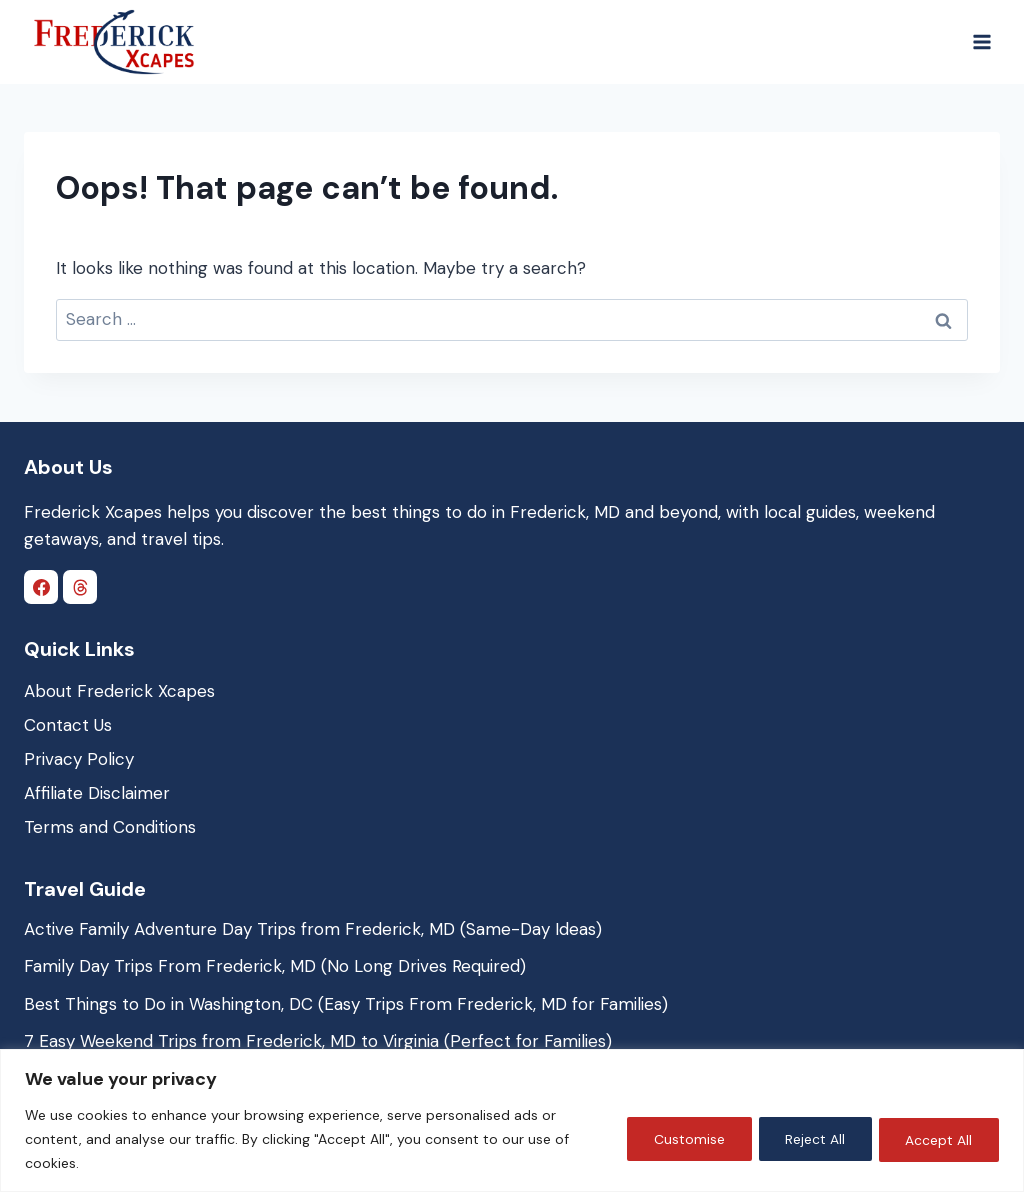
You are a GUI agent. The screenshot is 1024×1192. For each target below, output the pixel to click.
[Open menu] (981, 41)
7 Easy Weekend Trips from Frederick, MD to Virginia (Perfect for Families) (318, 1041)
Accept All (936, 1139)
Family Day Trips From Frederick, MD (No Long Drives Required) (275, 966)
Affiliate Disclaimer (97, 793)
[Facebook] (41, 587)
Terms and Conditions (110, 827)
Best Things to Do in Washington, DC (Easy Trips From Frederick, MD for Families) (346, 1004)
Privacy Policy (79, 759)
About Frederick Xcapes (119, 691)
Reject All (807, 1139)
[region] (512, 1120)
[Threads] (80, 587)
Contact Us (68, 725)
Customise (675, 1139)
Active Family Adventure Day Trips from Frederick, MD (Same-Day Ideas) (313, 929)
